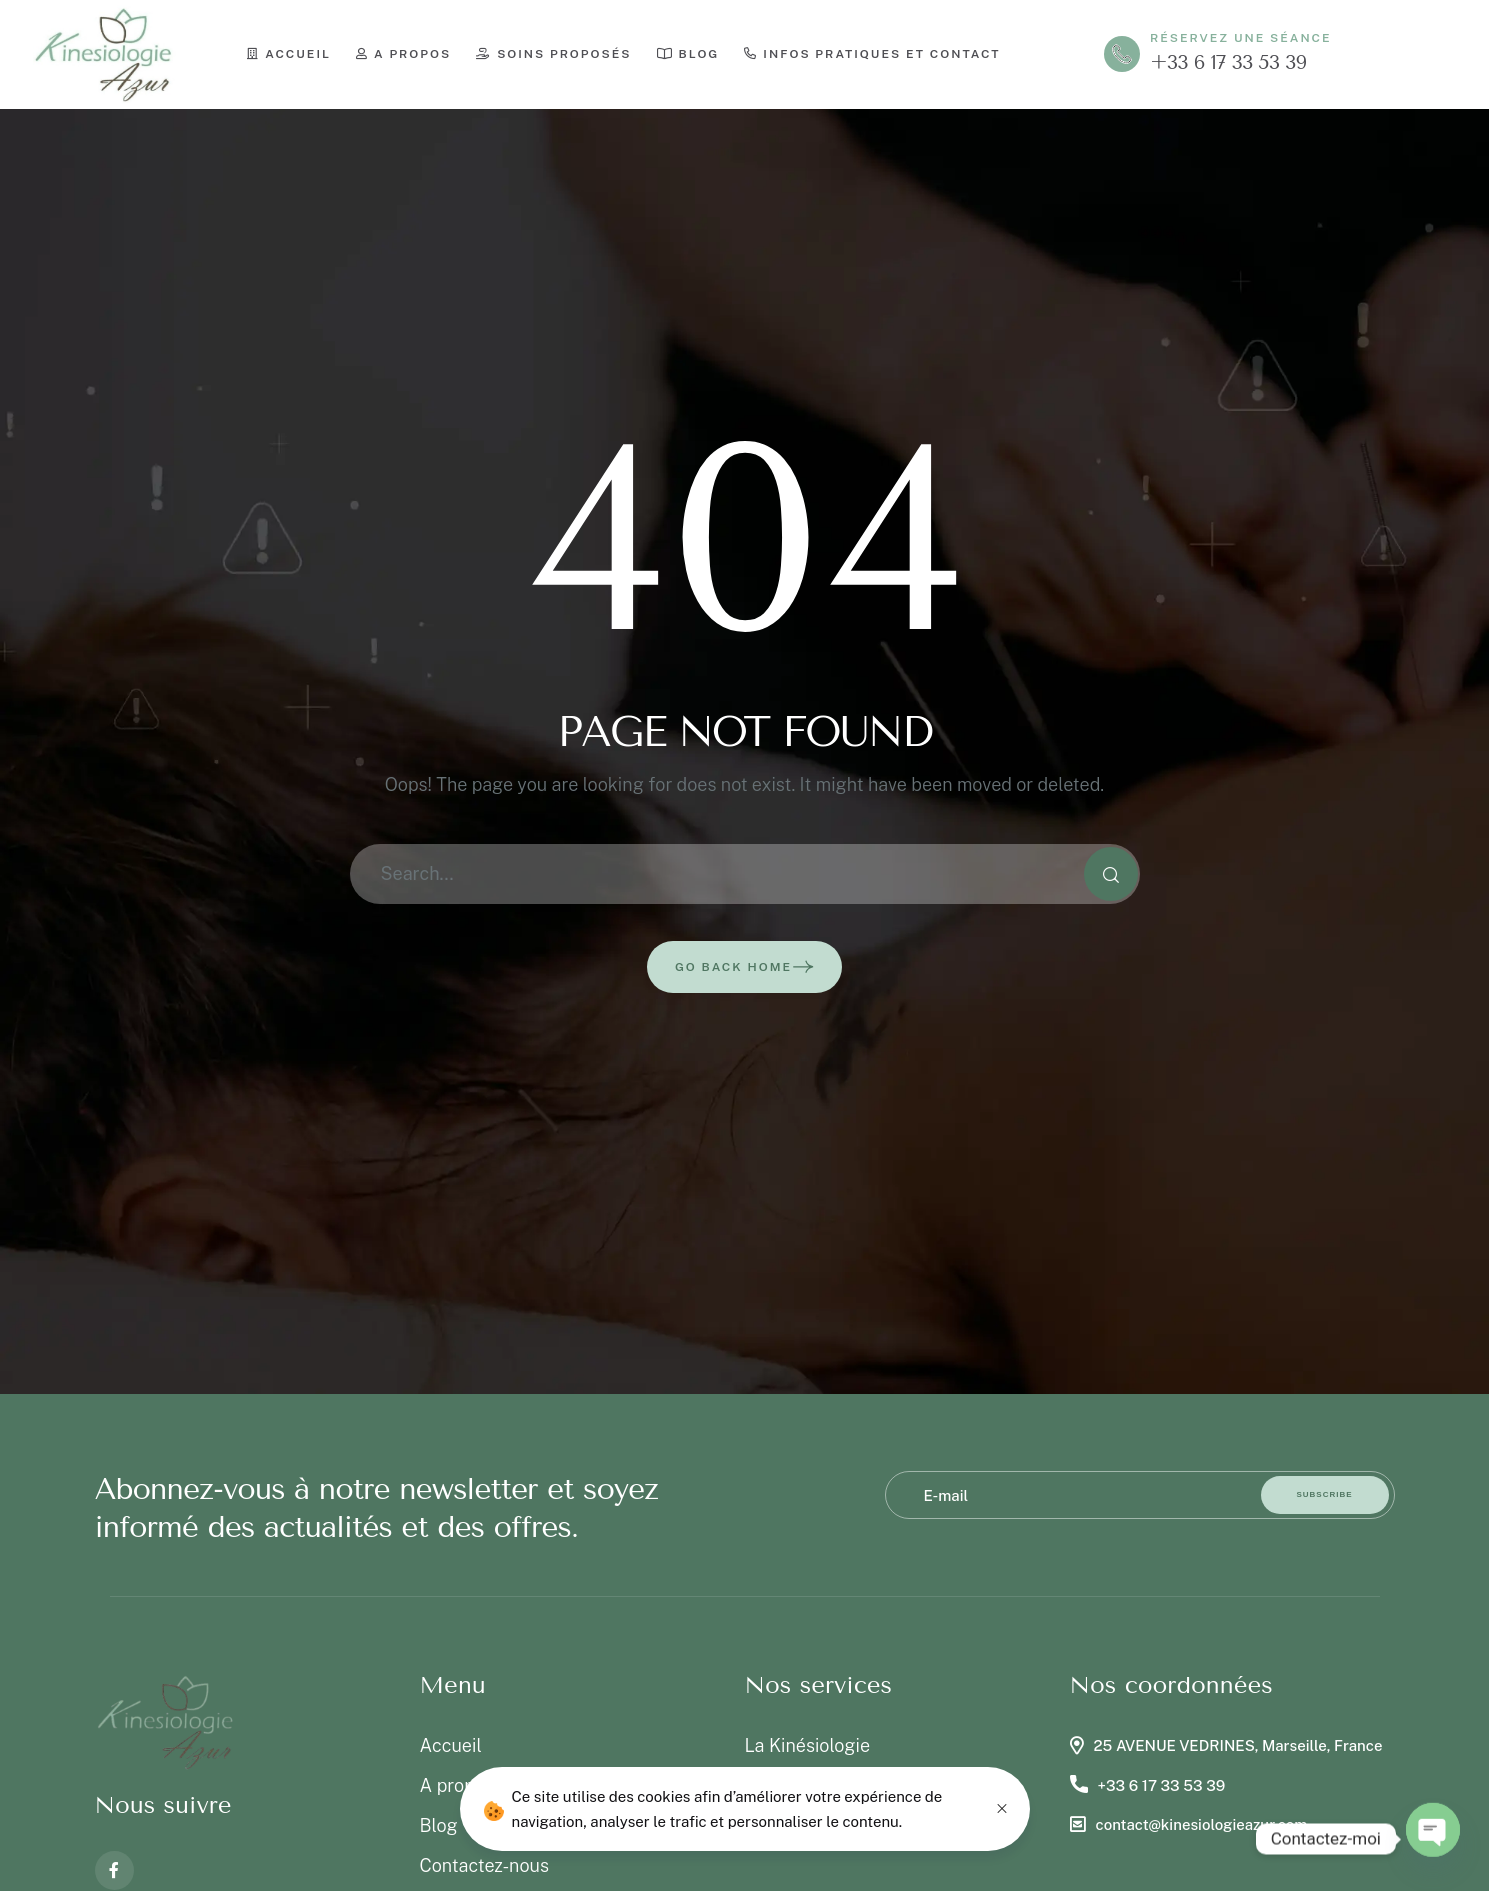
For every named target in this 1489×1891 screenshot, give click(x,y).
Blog (688, 54)
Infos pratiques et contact (872, 54)
